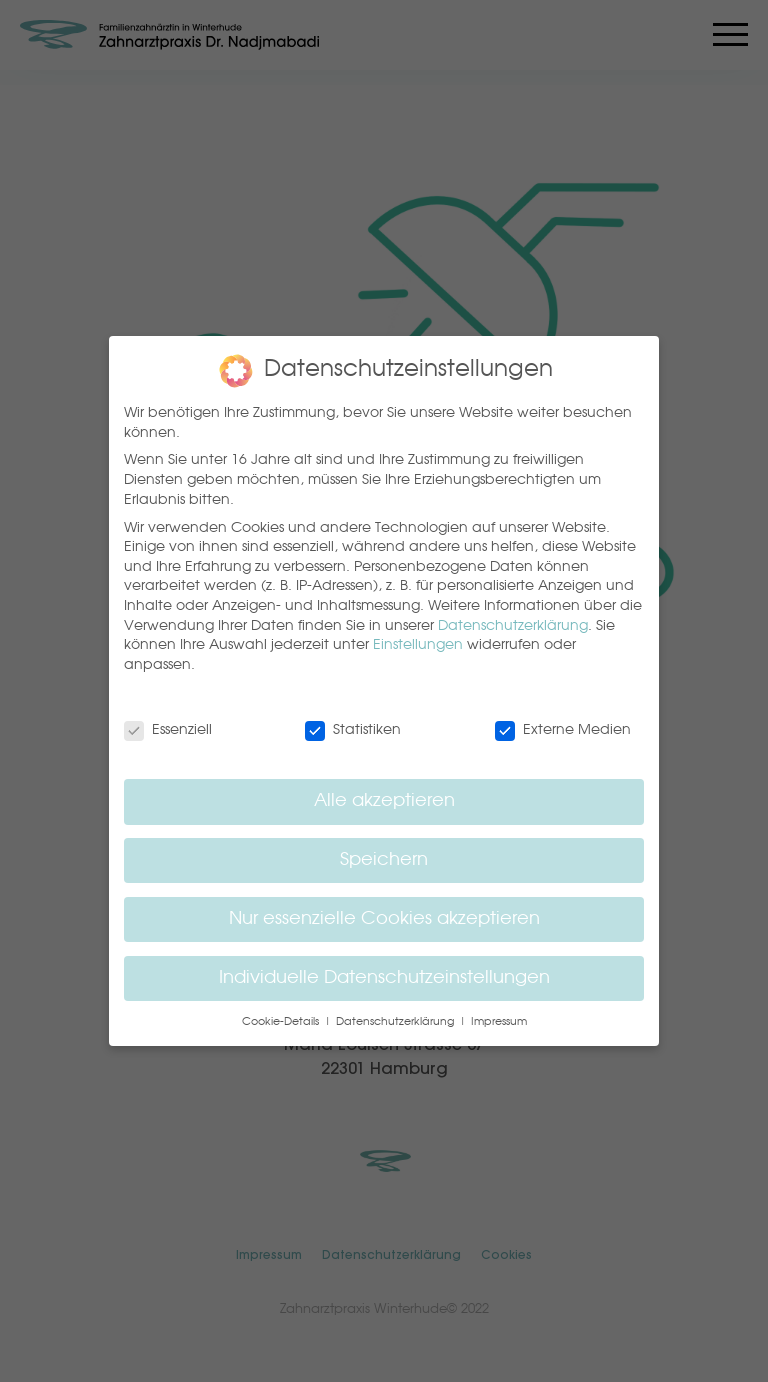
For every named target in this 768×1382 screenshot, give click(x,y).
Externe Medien (563, 730)
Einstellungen (418, 645)
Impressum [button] (499, 1022)
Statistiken (353, 730)
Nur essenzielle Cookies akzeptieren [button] (384, 919)
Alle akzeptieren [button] (384, 801)
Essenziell (168, 730)
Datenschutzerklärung (513, 626)
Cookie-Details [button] (282, 1022)
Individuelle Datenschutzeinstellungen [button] (384, 978)
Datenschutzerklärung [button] (396, 1022)
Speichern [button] (384, 860)
